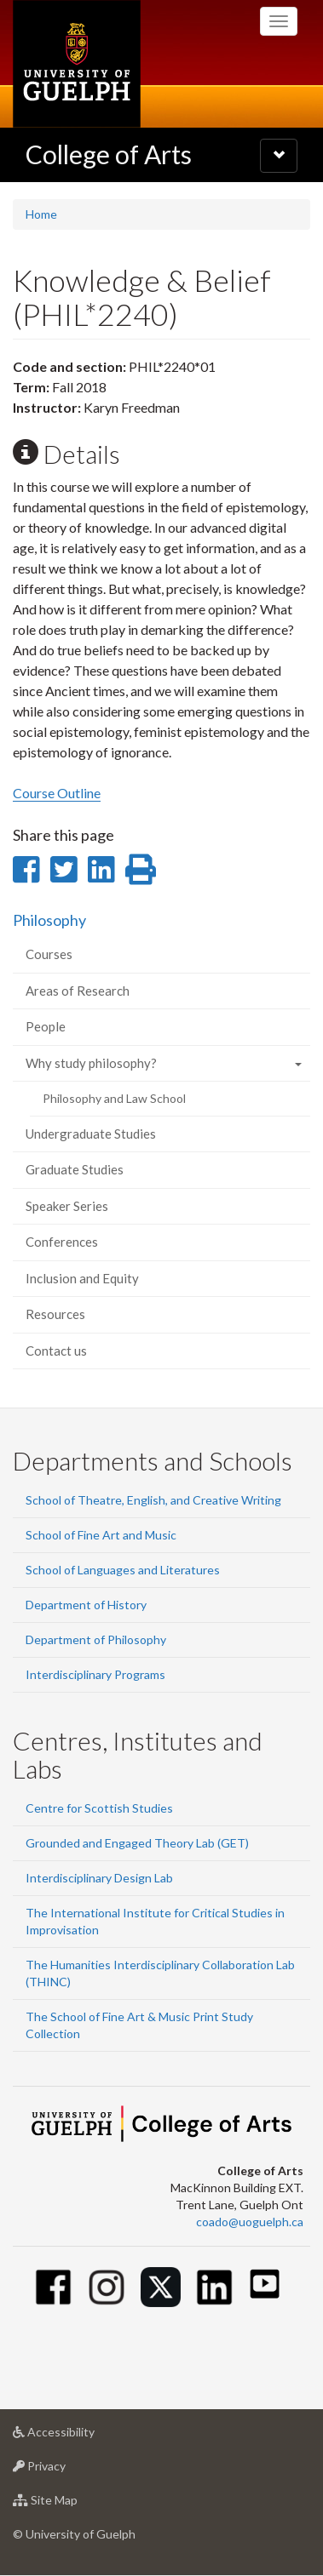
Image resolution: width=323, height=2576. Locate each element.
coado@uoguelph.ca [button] (249, 2221)
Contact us (56, 1350)
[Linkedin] (214, 2287)
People (46, 1026)
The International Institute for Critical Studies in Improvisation (155, 1921)
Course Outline (57, 793)
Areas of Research (78, 990)
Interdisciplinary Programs (95, 1674)
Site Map (72, 2504)
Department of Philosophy (96, 1639)
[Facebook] (53, 2287)
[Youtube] (264, 2283)
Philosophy (49, 920)
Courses (49, 954)
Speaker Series (67, 1206)
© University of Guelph (74, 2534)
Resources (55, 1314)
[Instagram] (107, 2287)
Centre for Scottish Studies (99, 1808)
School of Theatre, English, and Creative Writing (153, 1500)
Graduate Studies (75, 1169)
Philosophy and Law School (114, 1098)
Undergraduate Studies (91, 1133)
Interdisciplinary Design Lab (99, 1878)
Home (41, 214)
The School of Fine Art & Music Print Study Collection (139, 2025)
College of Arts (109, 154)
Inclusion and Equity (82, 1278)
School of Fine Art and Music (101, 1535)
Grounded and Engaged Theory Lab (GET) (137, 1843)
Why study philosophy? (91, 1063)
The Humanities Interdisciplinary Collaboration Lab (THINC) (160, 1973)
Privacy (66, 2470)
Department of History (86, 1604)
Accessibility (80, 2436)
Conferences (62, 1241)
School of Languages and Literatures (123, 1569)
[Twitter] (161, 2287)
